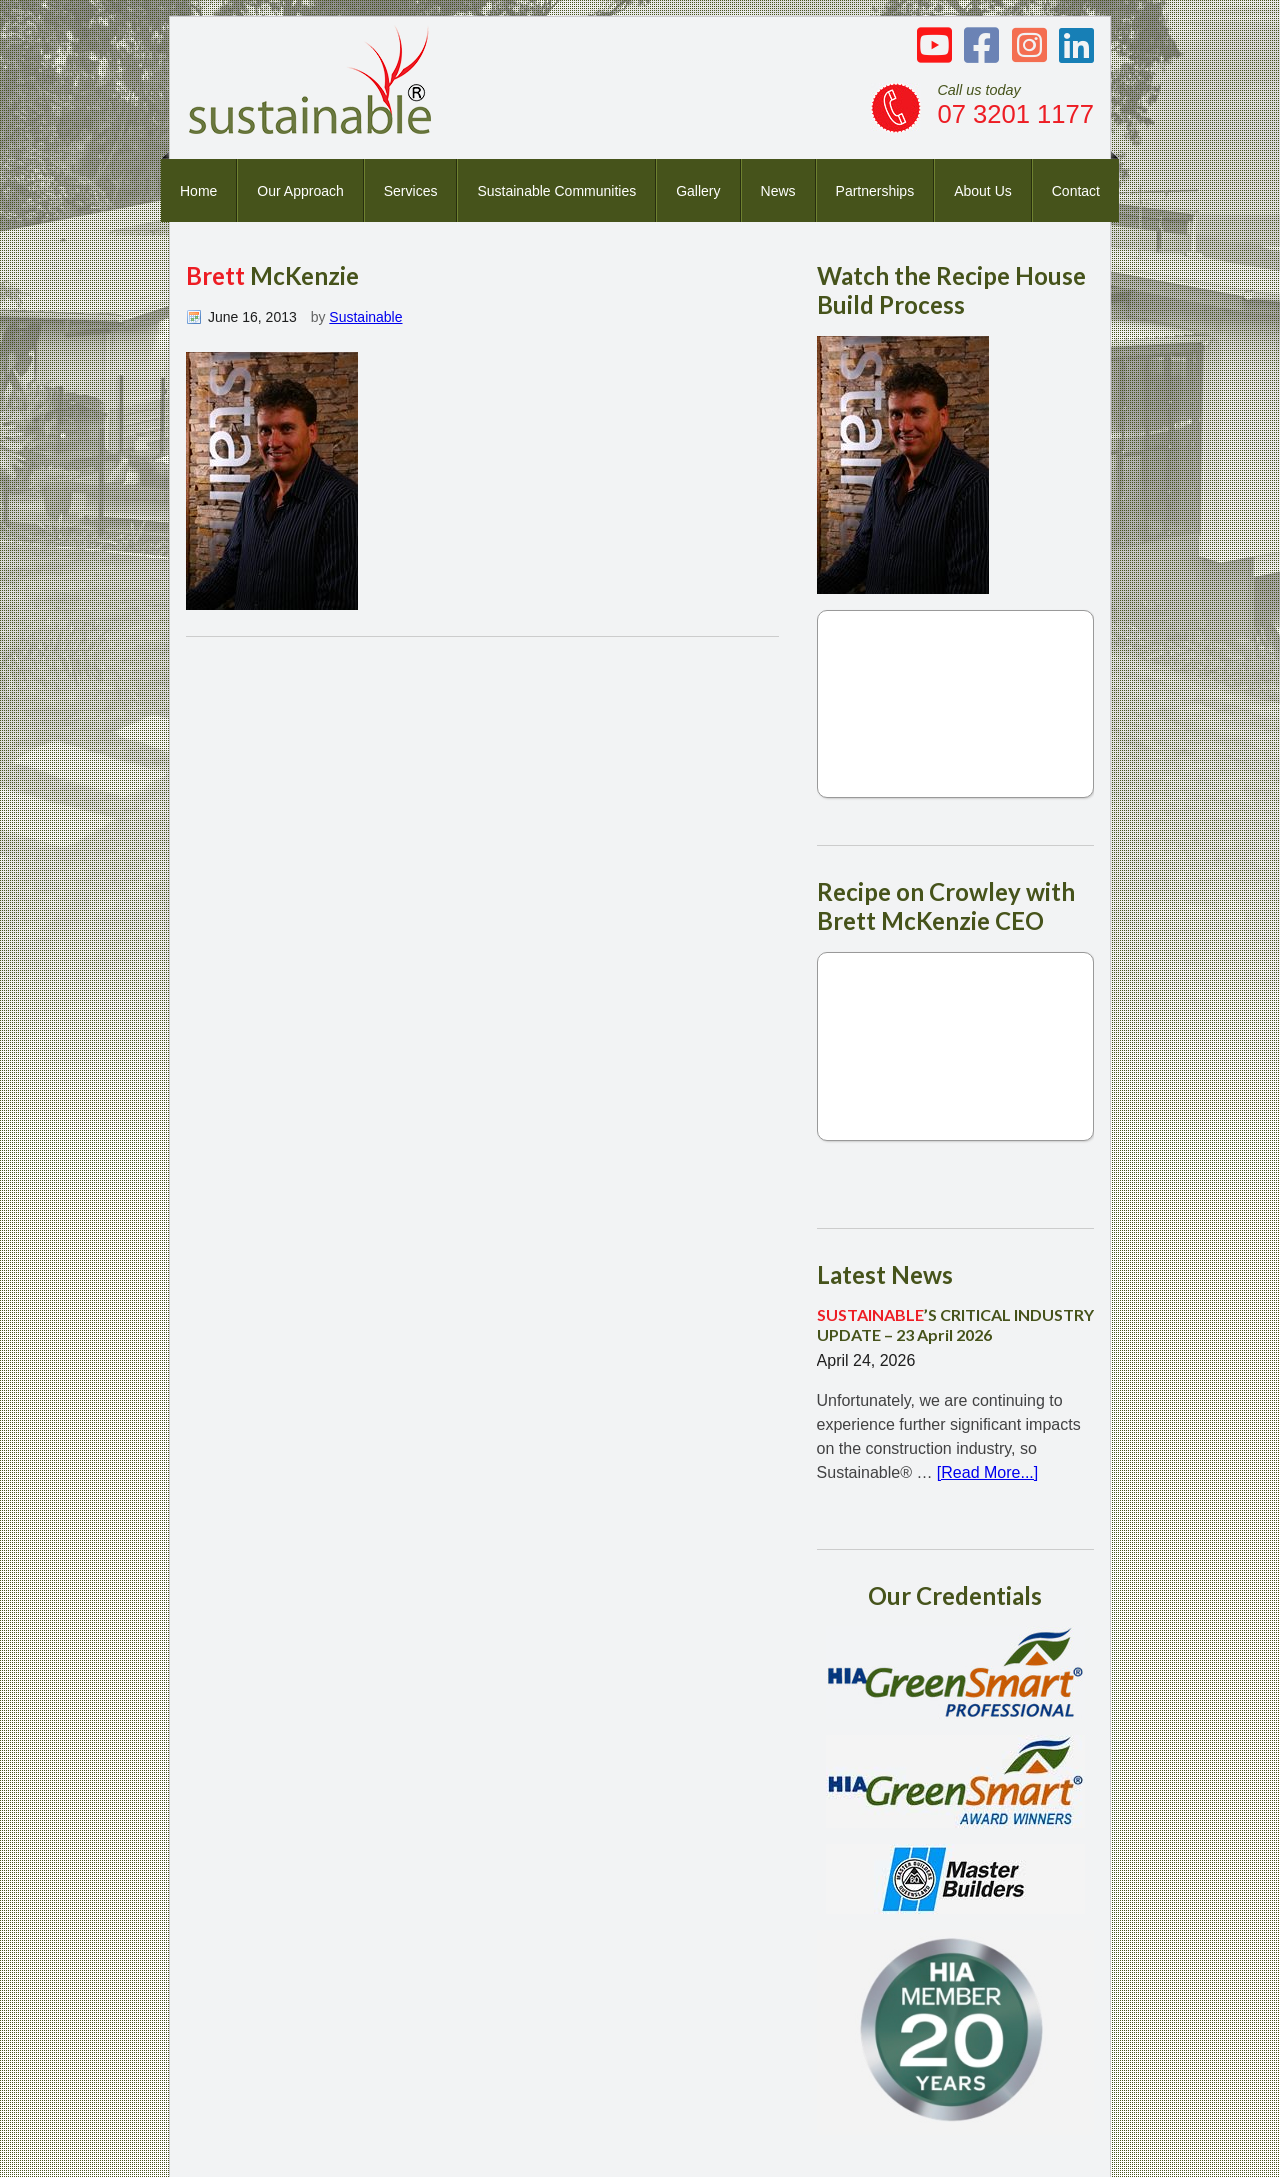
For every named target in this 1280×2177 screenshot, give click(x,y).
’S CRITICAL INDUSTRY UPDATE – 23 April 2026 (955, 1324)
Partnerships (875, 191)
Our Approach (300, 191)
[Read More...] (987, 1472)
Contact (1076, 191)
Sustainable (365, 317)
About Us (983, 191)
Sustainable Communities (556, 191)
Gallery (698, 191)
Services (411, 191)
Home (198, 191)
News (778, 191)
